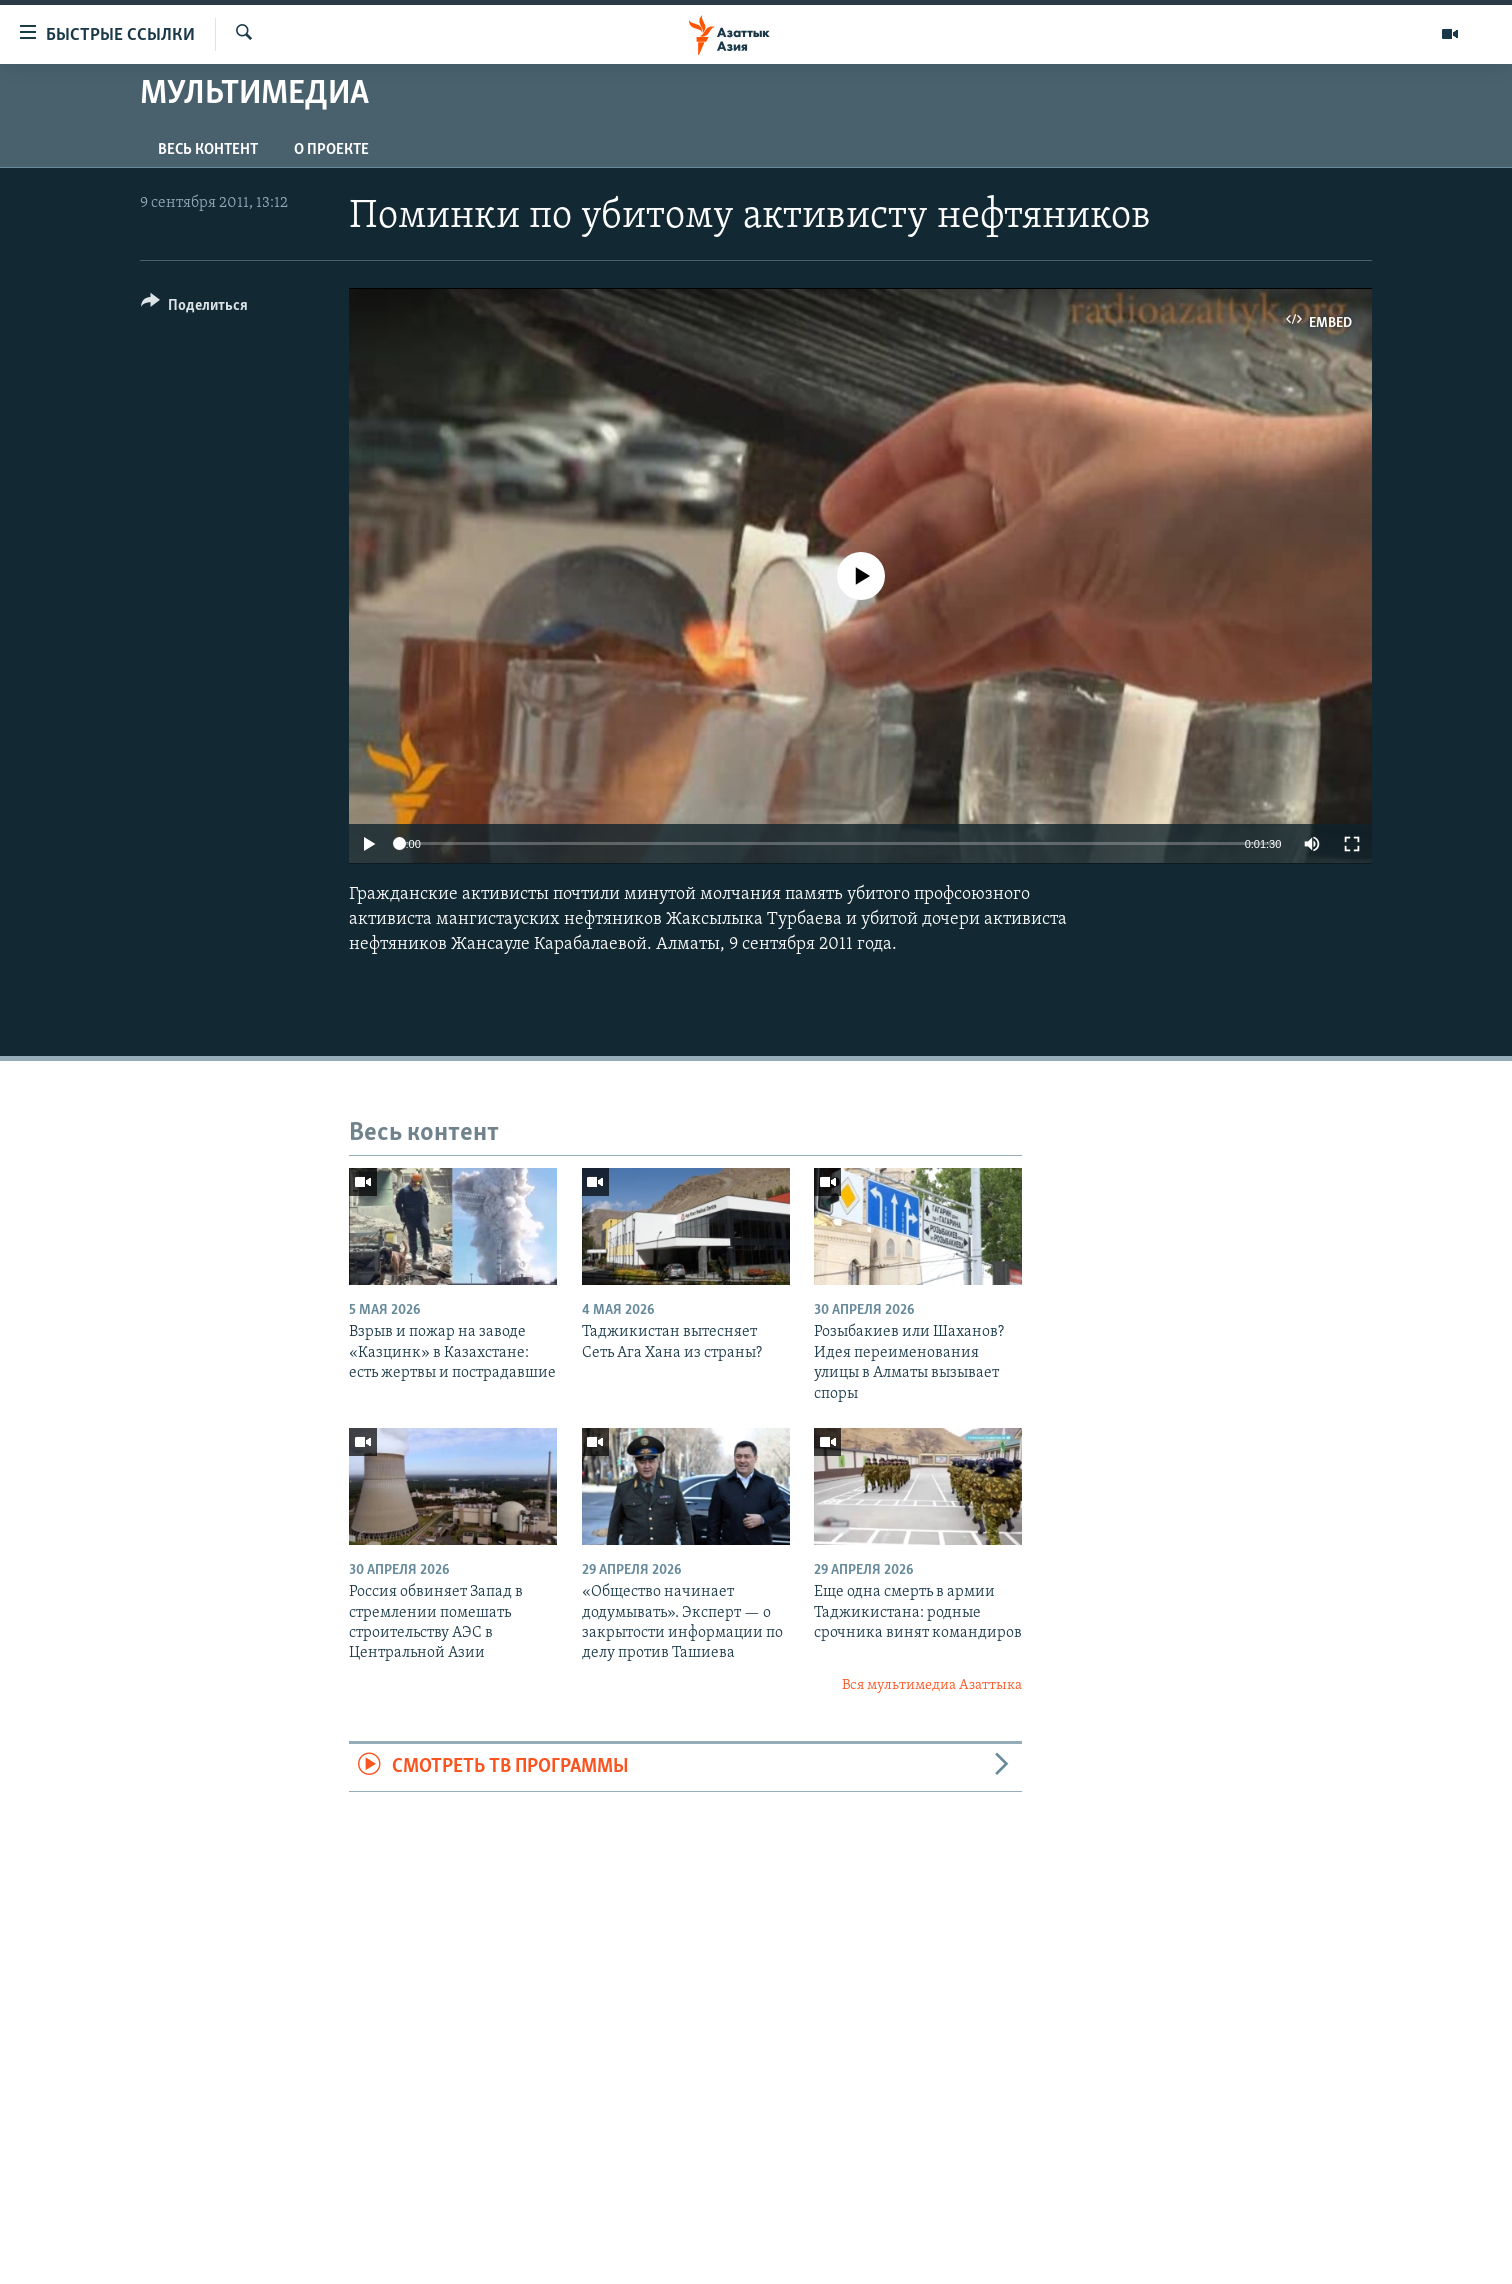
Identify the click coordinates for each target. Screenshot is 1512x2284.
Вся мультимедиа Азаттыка (932, 1685)
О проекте (331, 150)
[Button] (194, 308)
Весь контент (208, 150)
